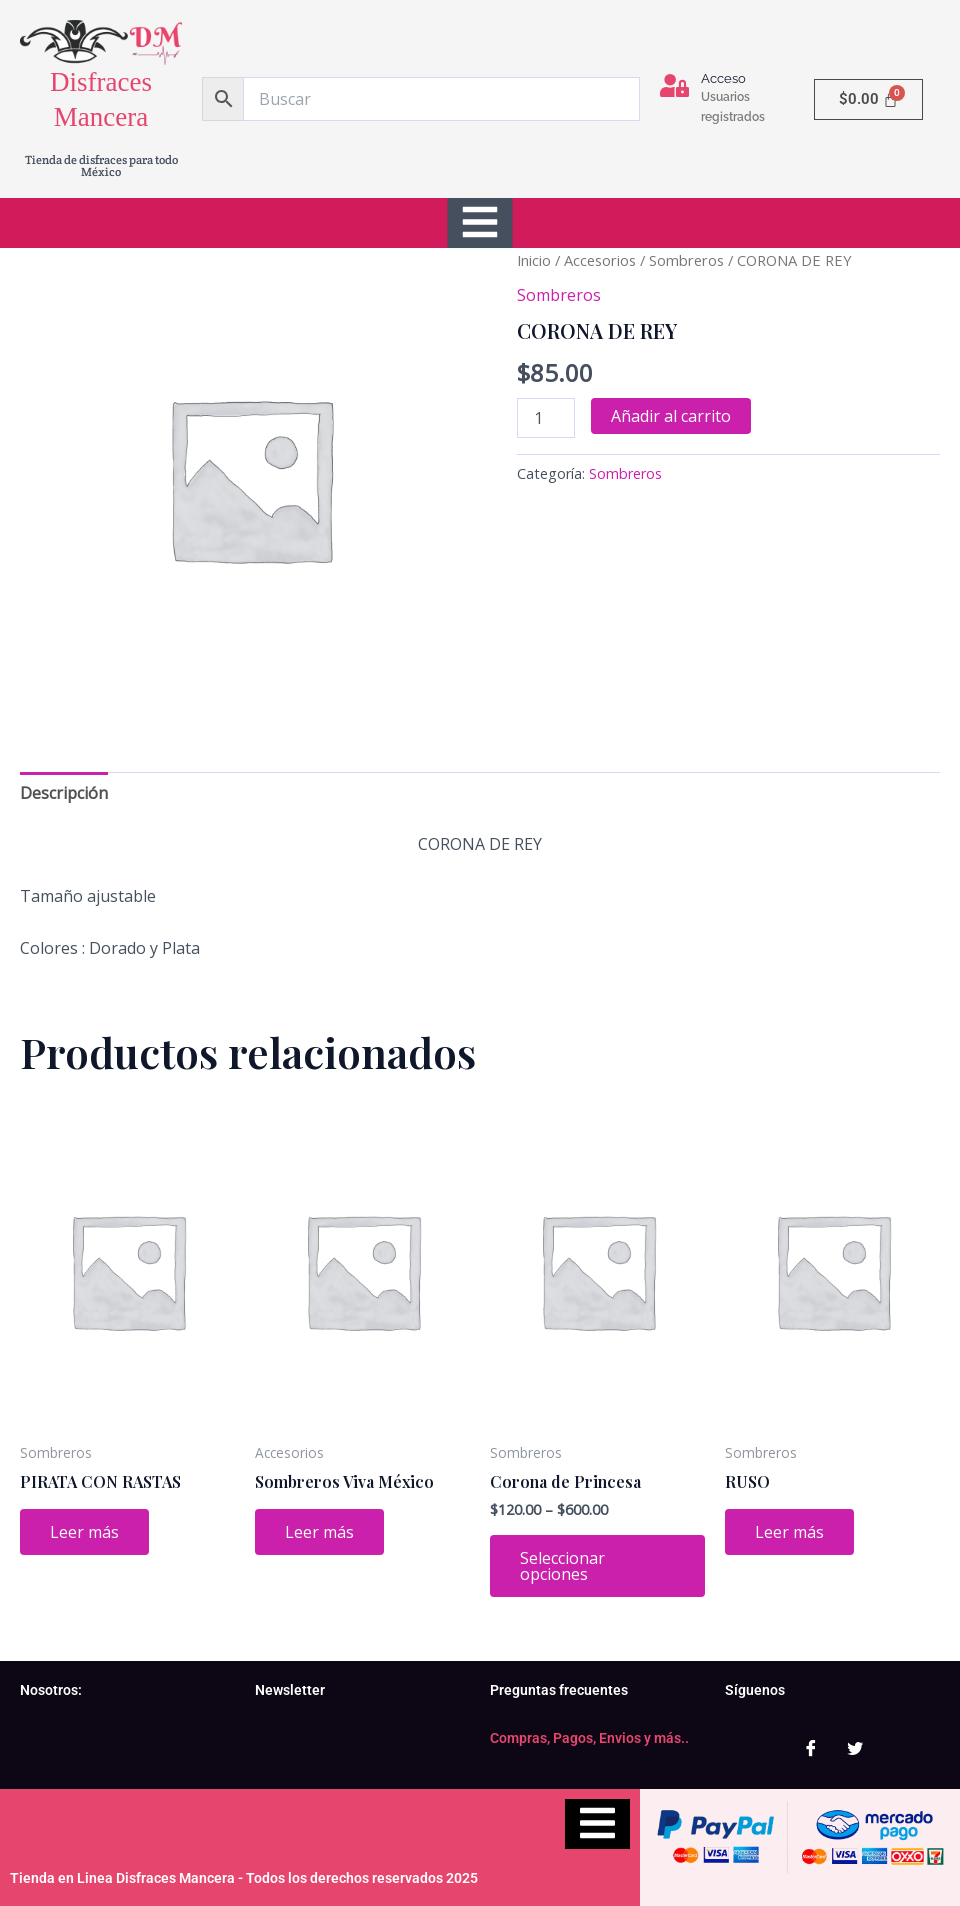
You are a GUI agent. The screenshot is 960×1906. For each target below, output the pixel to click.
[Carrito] (869, 99)
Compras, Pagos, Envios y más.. (589, 1738)
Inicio (534, 260)
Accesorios (600, 260)
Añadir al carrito (671, 416)
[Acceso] (674, 85)
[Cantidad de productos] (546, 418)
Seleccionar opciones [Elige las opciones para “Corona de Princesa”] (562, 1566)
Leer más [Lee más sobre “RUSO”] (789, 1532)
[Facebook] (811, 1749)
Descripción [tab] (64, 793)
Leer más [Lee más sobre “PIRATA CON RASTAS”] (84, 1532)
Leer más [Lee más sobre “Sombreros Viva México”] (319, 1532)
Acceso (723, 78)
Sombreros (686, 260)
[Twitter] (855, 1749)
